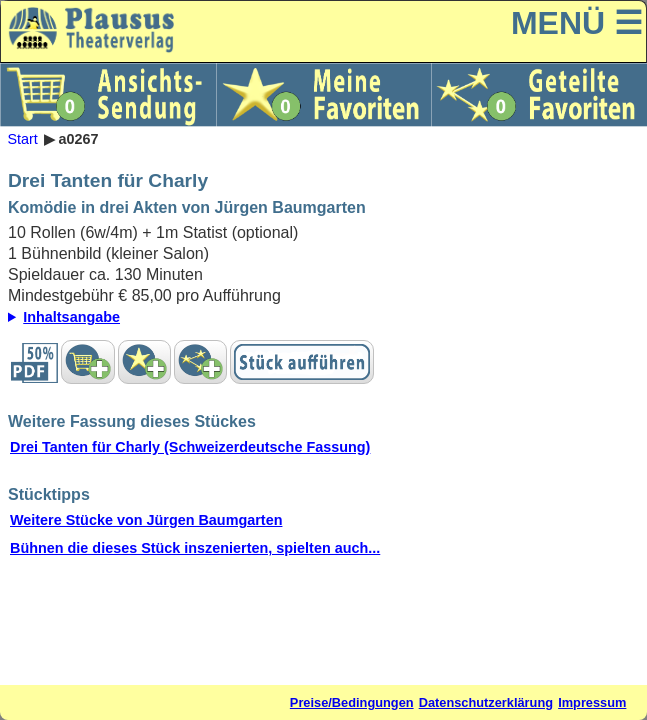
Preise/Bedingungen (352, 702)
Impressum (592, 702)
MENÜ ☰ (577, 23)
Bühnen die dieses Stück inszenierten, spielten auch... (195, 548)
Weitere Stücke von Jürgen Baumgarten (146, 520)
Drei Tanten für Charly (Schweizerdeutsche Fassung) (190, 447)
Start (22, 139)
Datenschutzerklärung (486, 702)
